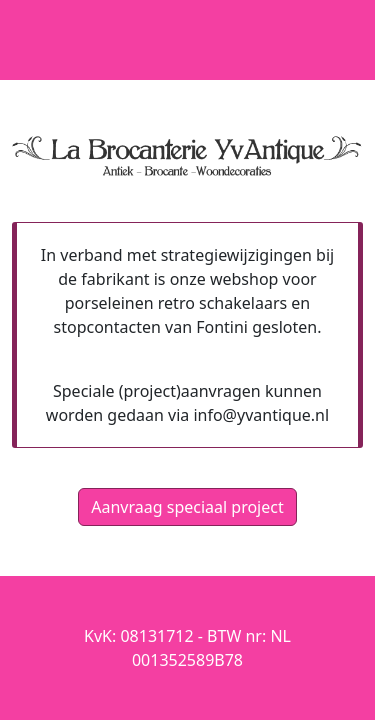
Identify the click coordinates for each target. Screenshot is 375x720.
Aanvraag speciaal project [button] (187, 507)
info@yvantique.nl (261, 415)
